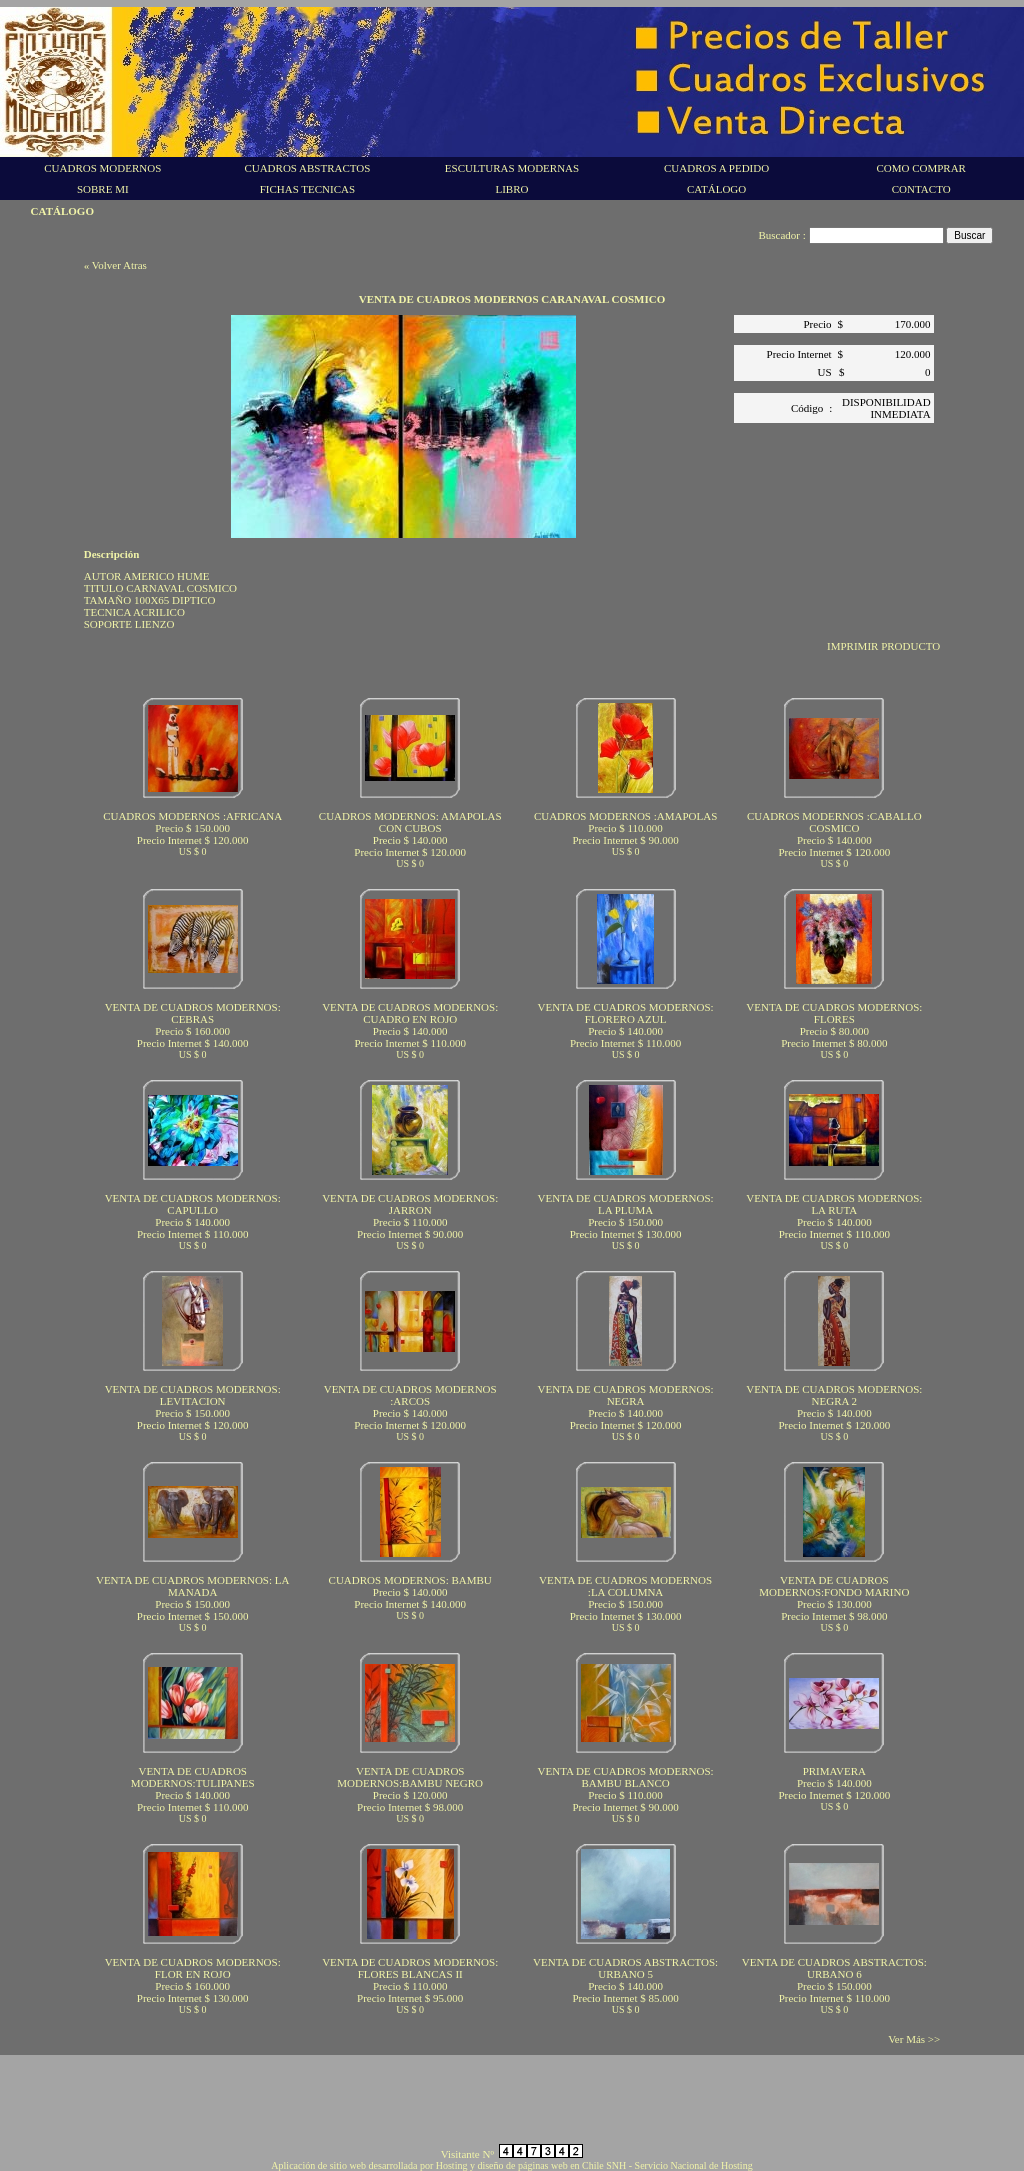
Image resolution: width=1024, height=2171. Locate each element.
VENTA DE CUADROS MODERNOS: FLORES (834, 1013)
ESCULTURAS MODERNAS (512, 168)
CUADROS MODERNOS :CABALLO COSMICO (834, 822)
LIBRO (511, 189)
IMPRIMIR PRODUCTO (883, 646)
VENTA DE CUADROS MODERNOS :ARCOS (410, 1395)
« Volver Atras (115, 265)
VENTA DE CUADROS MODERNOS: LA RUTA (834, 1204)
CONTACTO (921, 189)
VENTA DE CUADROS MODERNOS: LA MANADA (192, 1586)
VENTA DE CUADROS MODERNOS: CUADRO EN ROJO (410, 1013)
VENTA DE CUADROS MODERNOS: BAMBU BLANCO (626, 1777)
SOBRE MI (103, 189)
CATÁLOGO (716, 189)
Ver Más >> (914, 2039)
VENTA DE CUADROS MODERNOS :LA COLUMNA (625, 1586)
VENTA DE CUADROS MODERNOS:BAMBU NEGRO (410, 1777)
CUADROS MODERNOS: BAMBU (410, 1580)
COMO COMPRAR (921, 168)
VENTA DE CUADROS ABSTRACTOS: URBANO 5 (625, 1968)
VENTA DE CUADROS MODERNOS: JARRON (410, 1204)
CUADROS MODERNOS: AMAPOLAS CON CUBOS (410, 822)
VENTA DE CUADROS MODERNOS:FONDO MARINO (834, 1586)
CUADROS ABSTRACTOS (307, 168)
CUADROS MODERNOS (102, 168)
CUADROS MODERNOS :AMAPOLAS (625, 816)
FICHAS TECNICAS (307, 189)
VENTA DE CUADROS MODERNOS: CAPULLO (193, 1204)
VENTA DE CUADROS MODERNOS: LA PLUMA (626, 1204)
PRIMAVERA (834, 1771)
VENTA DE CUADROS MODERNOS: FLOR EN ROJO (193, 1968)
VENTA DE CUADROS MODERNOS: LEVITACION (193, 1395)
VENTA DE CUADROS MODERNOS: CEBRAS (193, 1013)
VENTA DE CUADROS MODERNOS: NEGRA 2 (834, 1395)
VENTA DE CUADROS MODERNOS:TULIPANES (193, 1777)
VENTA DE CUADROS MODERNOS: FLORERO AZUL (626, 1013)
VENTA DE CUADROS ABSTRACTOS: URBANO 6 (834, 1968)
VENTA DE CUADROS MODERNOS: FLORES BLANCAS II (410, 1968)
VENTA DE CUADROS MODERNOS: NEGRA (626, 1395)
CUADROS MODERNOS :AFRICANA (192, 816)
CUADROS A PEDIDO (716, 168)
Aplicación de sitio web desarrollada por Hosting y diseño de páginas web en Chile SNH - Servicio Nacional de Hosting (511, 2165)
